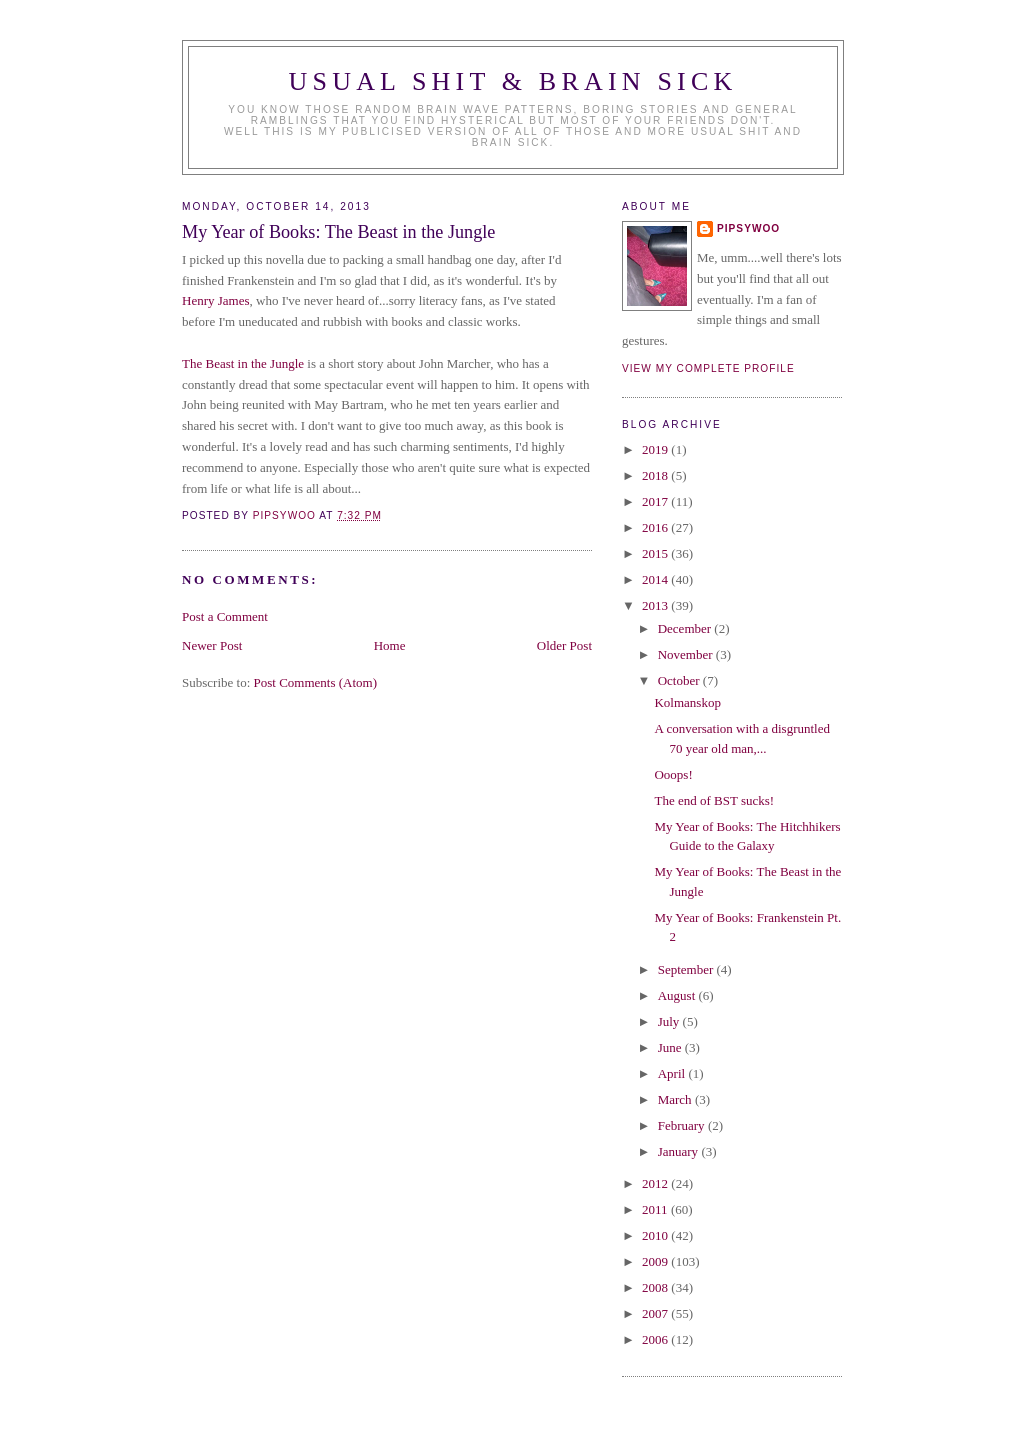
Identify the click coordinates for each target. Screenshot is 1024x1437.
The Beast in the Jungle (243, 363)
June (671, 1047)
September (687, 969)
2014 (656, 579)
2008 (656, 1287)
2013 (656, 605)
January (680, 1151)
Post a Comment (225, 616)
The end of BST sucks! (714, 800)
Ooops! (673, 774)
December (686, 628)
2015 (656, 553)
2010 (656, 1235)
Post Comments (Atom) (316, 682)
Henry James (216, 300)
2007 (656, 1313)
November (687, 654)
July (670, 1021)
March (676, 1099)
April (673, 1073)
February (683, 1125)
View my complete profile (708, 368)
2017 (656, 501)
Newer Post (212, 645)
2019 (656, 449)
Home (390, 645)
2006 (656, 1339)
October (680, 680)
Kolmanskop (687, 702)
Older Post (564, 645)
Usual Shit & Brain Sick (513, 81)
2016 (656, 527)
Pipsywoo (748, 228)
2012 (656, 1183)
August (678, 995)
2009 (656, 1261)
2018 (656, 475)
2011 (656, 1209)
